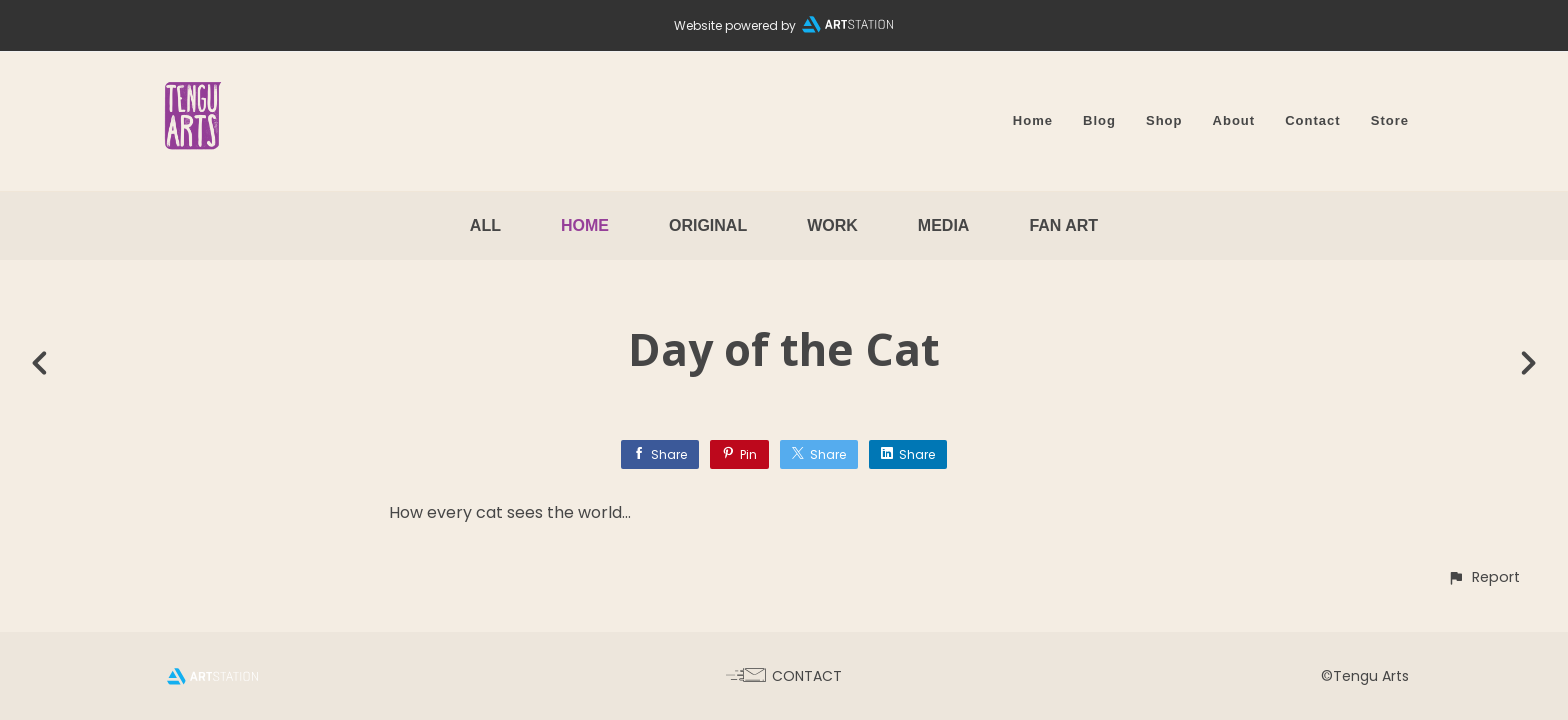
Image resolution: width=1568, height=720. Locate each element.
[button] (1483, 577)
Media (944, 225)
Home (1033, 120)
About (1234, 120)
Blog (1099, 120)
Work (832, 225)
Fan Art (1063, 225)
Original (708, 225)
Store (1390, 120)
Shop (1164, 120)
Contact (1313, 120)
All (485, 225)
